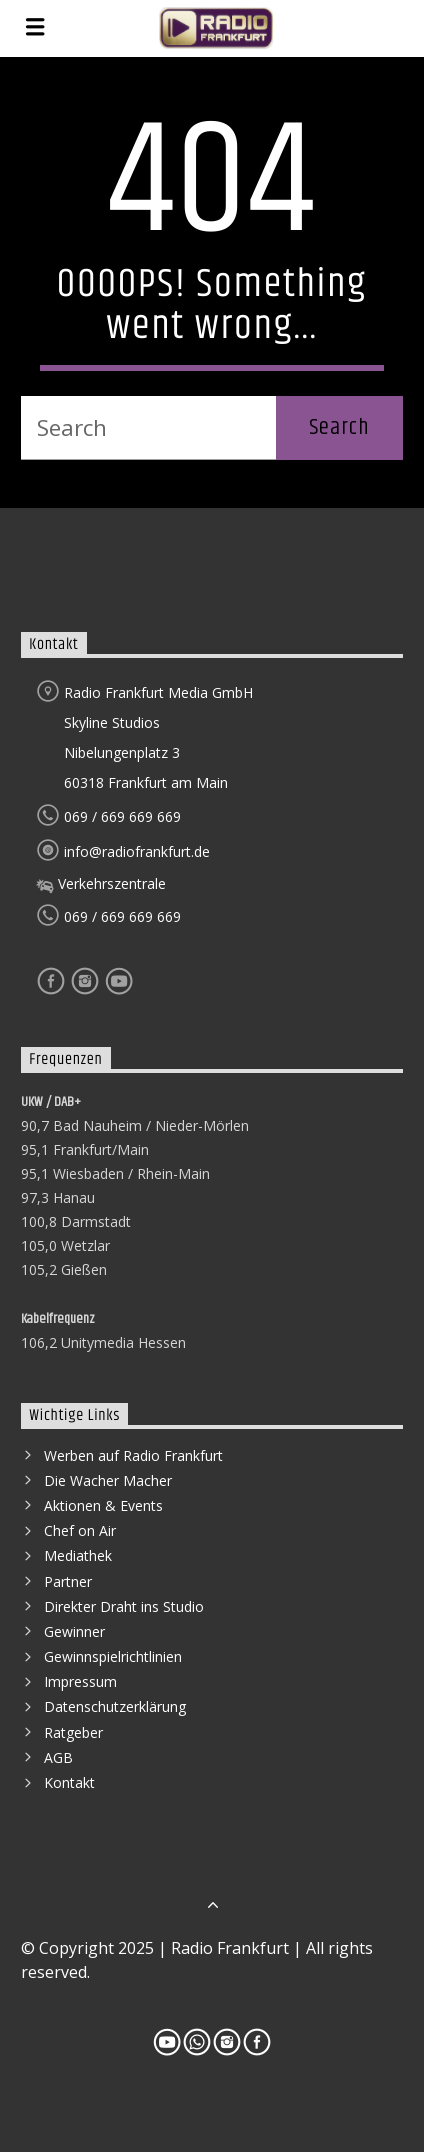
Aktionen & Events (103, 1505)
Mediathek (78, 1555)
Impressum (80, 1681)
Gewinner (74, 1631)
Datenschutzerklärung (115, 1706)
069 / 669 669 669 (108, 816)
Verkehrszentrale (101, 883)
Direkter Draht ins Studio (124, 1606)
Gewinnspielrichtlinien (113, 1656)
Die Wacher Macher (108, 1480)
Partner (68, 1581)
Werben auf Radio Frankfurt (133, 1455)
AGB (58, 1757)
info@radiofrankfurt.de (123, 851)
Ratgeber (73, 1732)
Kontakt (69, 1782)
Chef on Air (80, 1530)
